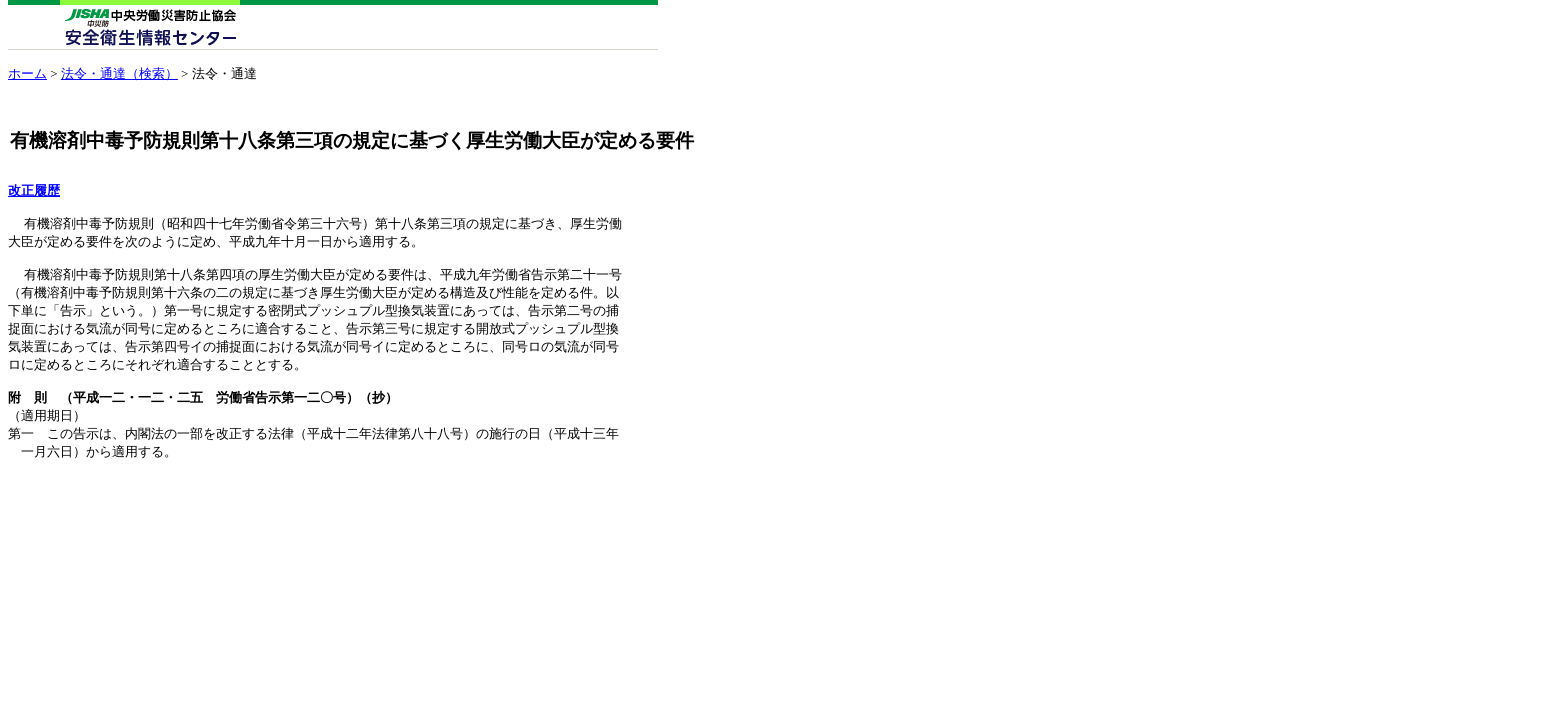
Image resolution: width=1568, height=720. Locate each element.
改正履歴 (34, 191)
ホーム (27, 73)
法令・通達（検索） (119, 73)
